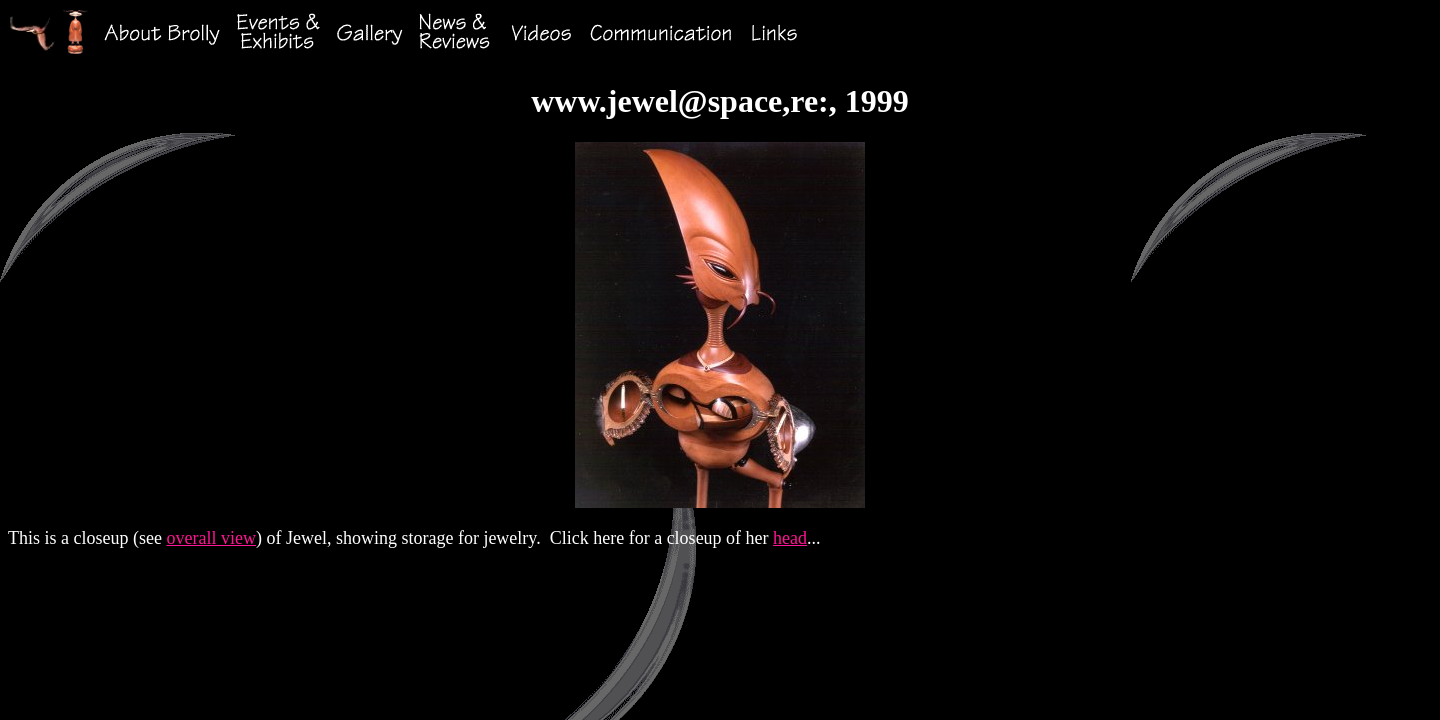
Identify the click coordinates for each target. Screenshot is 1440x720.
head (790, 538)
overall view (210, 538)
